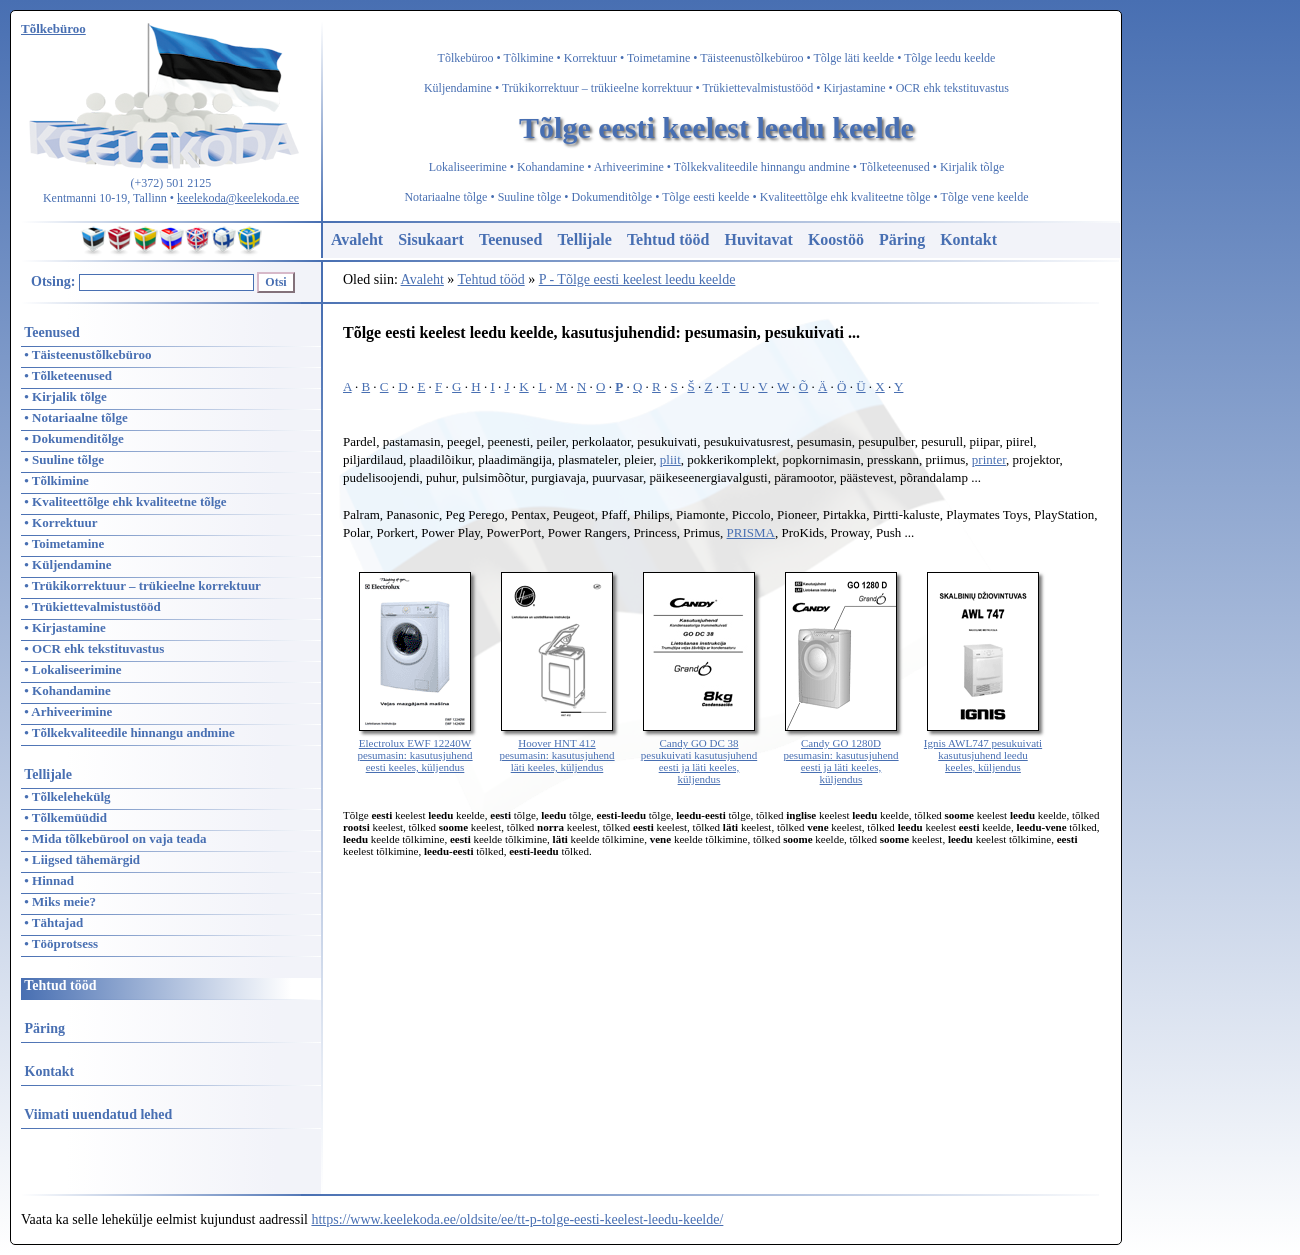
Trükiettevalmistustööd (757, 88)
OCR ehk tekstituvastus (952, 88)
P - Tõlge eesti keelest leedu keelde (637, 279)
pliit (670, 459)
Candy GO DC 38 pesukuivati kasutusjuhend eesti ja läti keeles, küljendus (699, 755)
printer (989, 459)
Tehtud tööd (668, 239)
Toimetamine (658, 58)
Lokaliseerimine (468, 167)
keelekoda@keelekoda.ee (238, 198)
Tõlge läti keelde (854, 58)
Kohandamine (550, 167)
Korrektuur (590, 58)
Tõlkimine (529, 58)
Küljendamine (458, 88)
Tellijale (584, 239)
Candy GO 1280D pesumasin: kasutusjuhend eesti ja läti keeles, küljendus (840, 755)
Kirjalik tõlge (972, 167)
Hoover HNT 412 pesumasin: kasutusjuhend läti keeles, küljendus (556, 749)
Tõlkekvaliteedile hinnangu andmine (762, 167)
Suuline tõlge (530, 197)
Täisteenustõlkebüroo (751, 58)
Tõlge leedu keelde (949, 58)
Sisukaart (431, 239)
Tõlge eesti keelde (705, 197)
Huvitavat (758, 239)
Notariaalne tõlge (445, 197)
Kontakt (968, 239)
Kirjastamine (855, 88)
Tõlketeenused (895, 167)
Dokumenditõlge (612, 197)
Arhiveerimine (629, 167)
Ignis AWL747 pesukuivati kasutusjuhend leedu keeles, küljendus (983, 749)
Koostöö (836, 239)
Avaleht (357, 239)
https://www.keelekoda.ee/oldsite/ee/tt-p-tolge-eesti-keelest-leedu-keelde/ (517, 1219)
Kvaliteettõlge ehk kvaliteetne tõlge (845, 197)
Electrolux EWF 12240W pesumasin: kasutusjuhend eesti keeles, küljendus (414, 749)
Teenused (510, 239)
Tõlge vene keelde (985, 197)
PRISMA (751, 532)
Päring (902, 239)
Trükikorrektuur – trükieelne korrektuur (597, 88)
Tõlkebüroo (466, 58)
